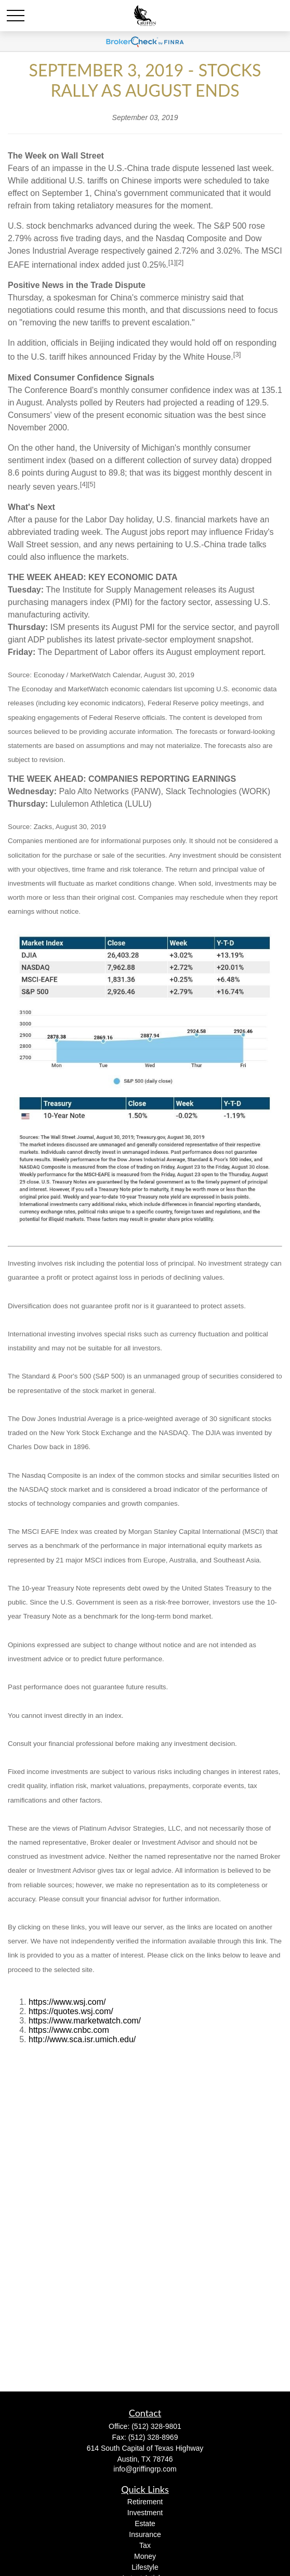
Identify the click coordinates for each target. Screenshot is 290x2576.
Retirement (145, 2502)
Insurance (145, 2534)
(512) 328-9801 (156, 2426)
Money (145, 2556)
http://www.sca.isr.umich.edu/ (82, 2039)
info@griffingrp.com (144, 2469)
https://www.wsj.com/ (67, 2001)
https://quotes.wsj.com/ (71, 2011)
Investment (145, 2512)
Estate (145, 2523)
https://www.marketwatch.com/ (85, 2020)
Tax (145, 2545)
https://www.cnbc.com (69, 2030)
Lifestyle (144, 2567)
